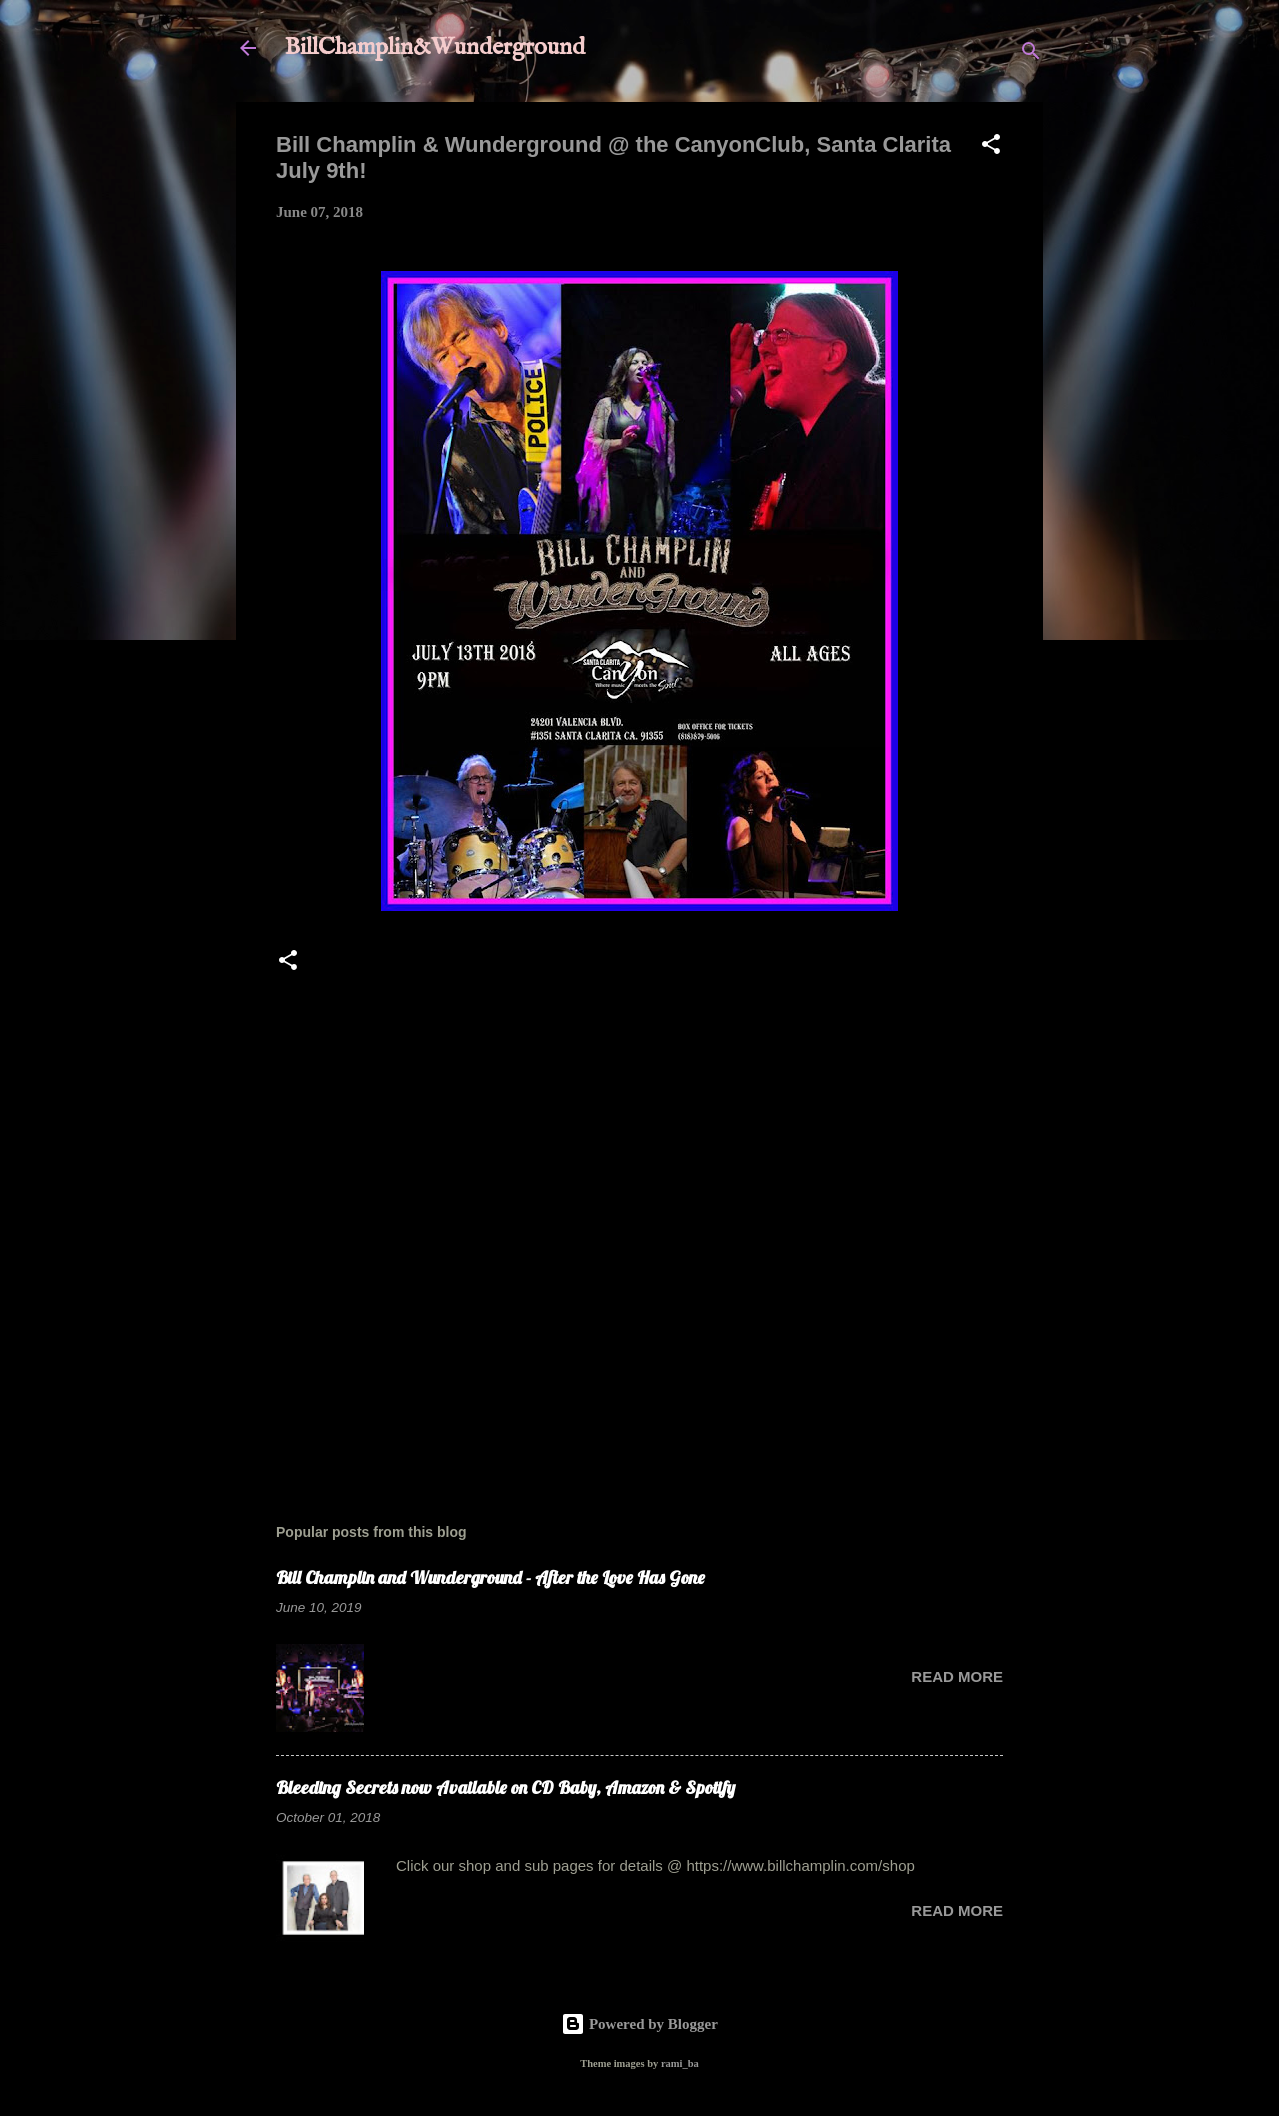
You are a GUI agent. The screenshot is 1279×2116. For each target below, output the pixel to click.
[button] (991, 147)
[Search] (1031, 54)
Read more (957, 1676)
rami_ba (680, 2063)
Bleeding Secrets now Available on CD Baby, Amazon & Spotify (505, 1787)
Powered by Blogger (639, 2024)
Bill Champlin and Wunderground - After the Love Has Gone (490, 1577)
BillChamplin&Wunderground (434, 47)
